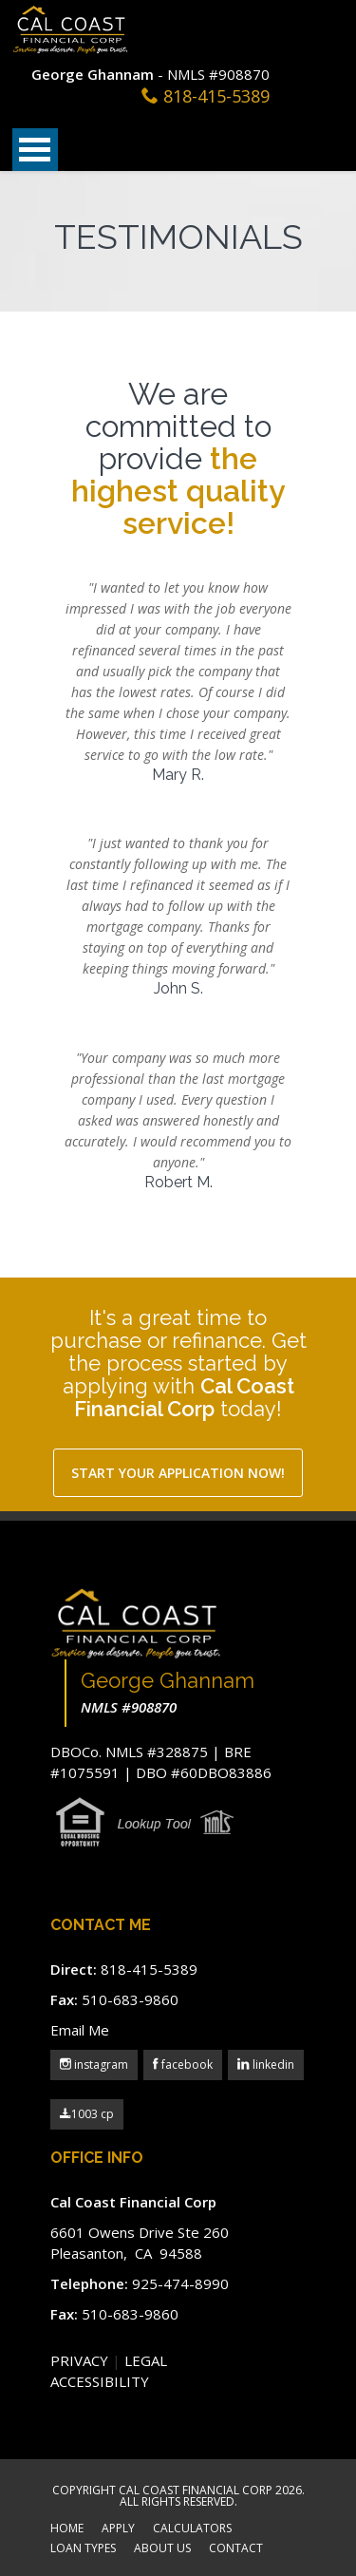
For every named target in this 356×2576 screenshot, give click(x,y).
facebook (186, 2064)
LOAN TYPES (83, 2549)
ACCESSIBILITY (99, 2381)
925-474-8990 (180, 2283)
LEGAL (145, 2360)
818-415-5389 (216, 96)
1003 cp (87, 2114)
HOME (67, 2529)
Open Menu (35, 149)
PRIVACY (79, 2360)
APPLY (118, 2529)
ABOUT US (162, 2549)
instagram (99, 2064)
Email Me (79, 2029)
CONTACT (236, 2549)
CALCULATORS (192, 2529)
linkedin (272, 2064)
